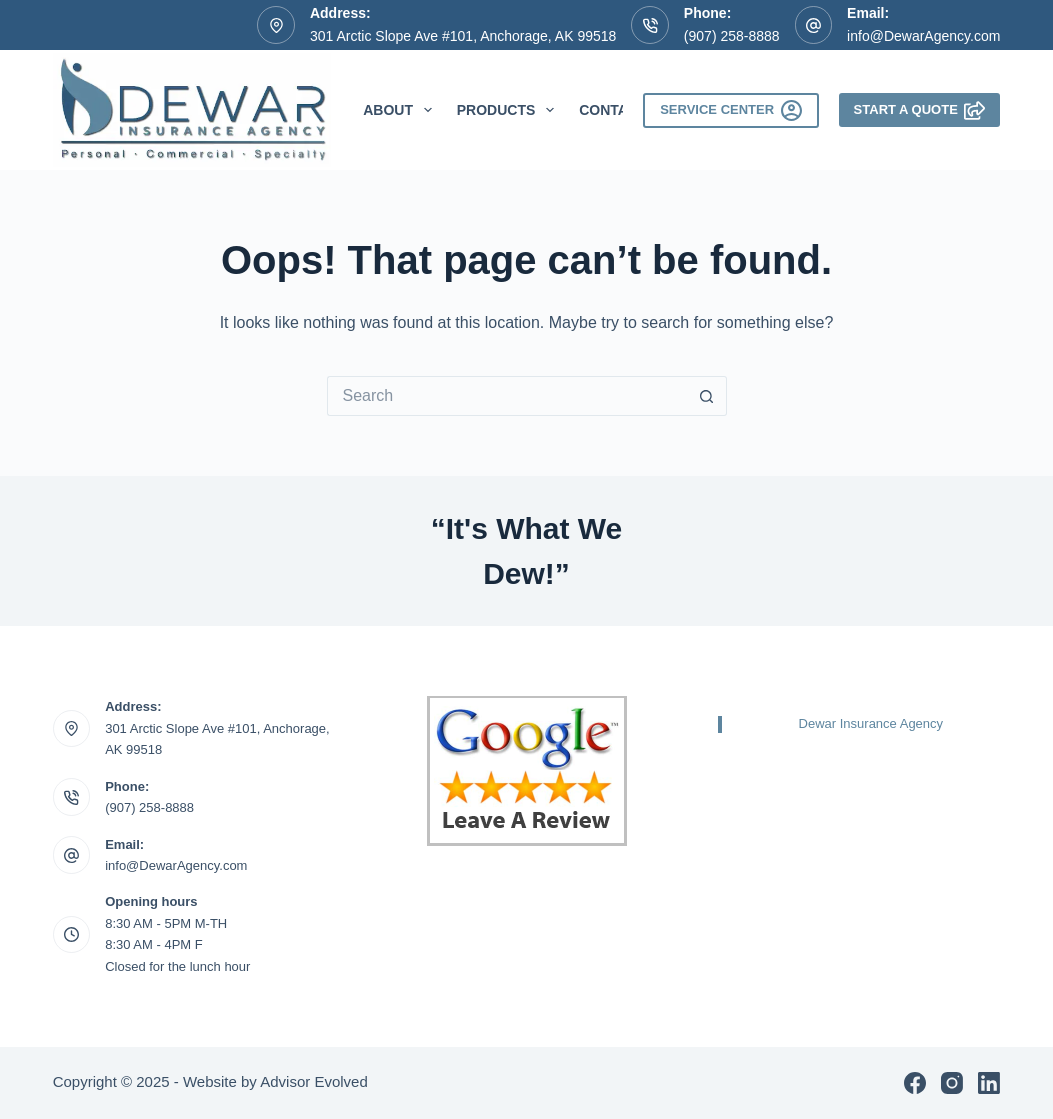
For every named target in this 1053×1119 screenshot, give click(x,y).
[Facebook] (915, 1083)
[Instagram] (952, 1083)
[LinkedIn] (989, 1083)
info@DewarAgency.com (923, 36)
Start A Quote (920, 110)
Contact (612, 110)
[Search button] (707, 396)
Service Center (730, 110)
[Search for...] (507, 396)
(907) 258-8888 (732, 36)
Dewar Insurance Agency (871, 723)
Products (509, 110)
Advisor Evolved (314, 1081)
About (401, 110)
